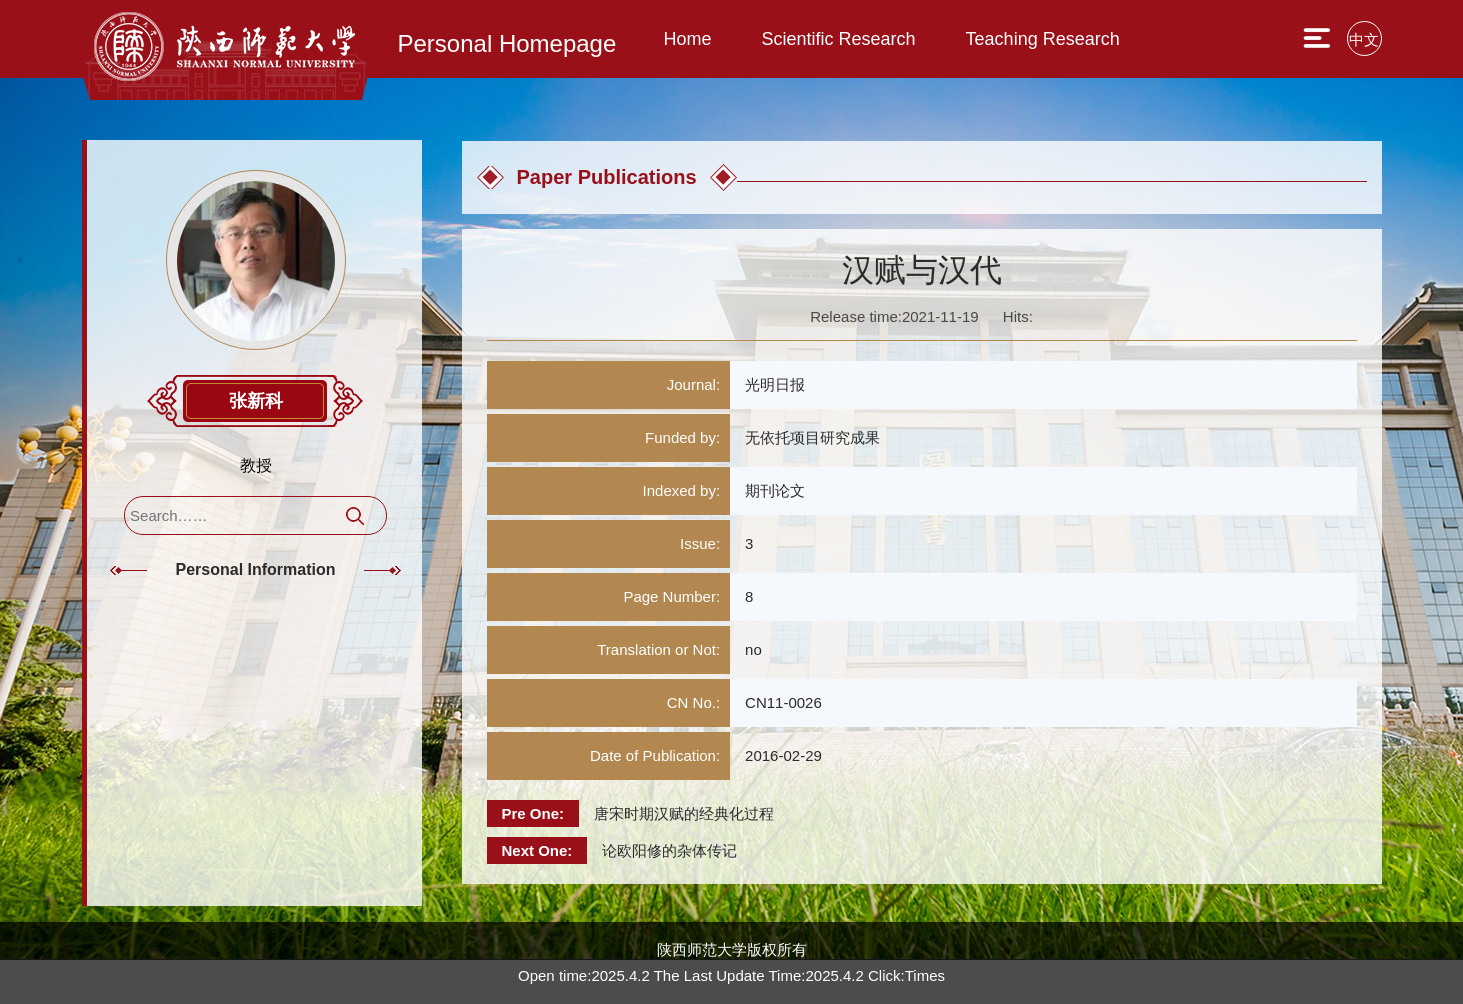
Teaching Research (1043, 39)
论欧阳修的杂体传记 (669, 850)
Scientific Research (839, 39)
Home (688, 39)
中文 (1364, 39)
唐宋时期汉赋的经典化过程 (684, 813)
